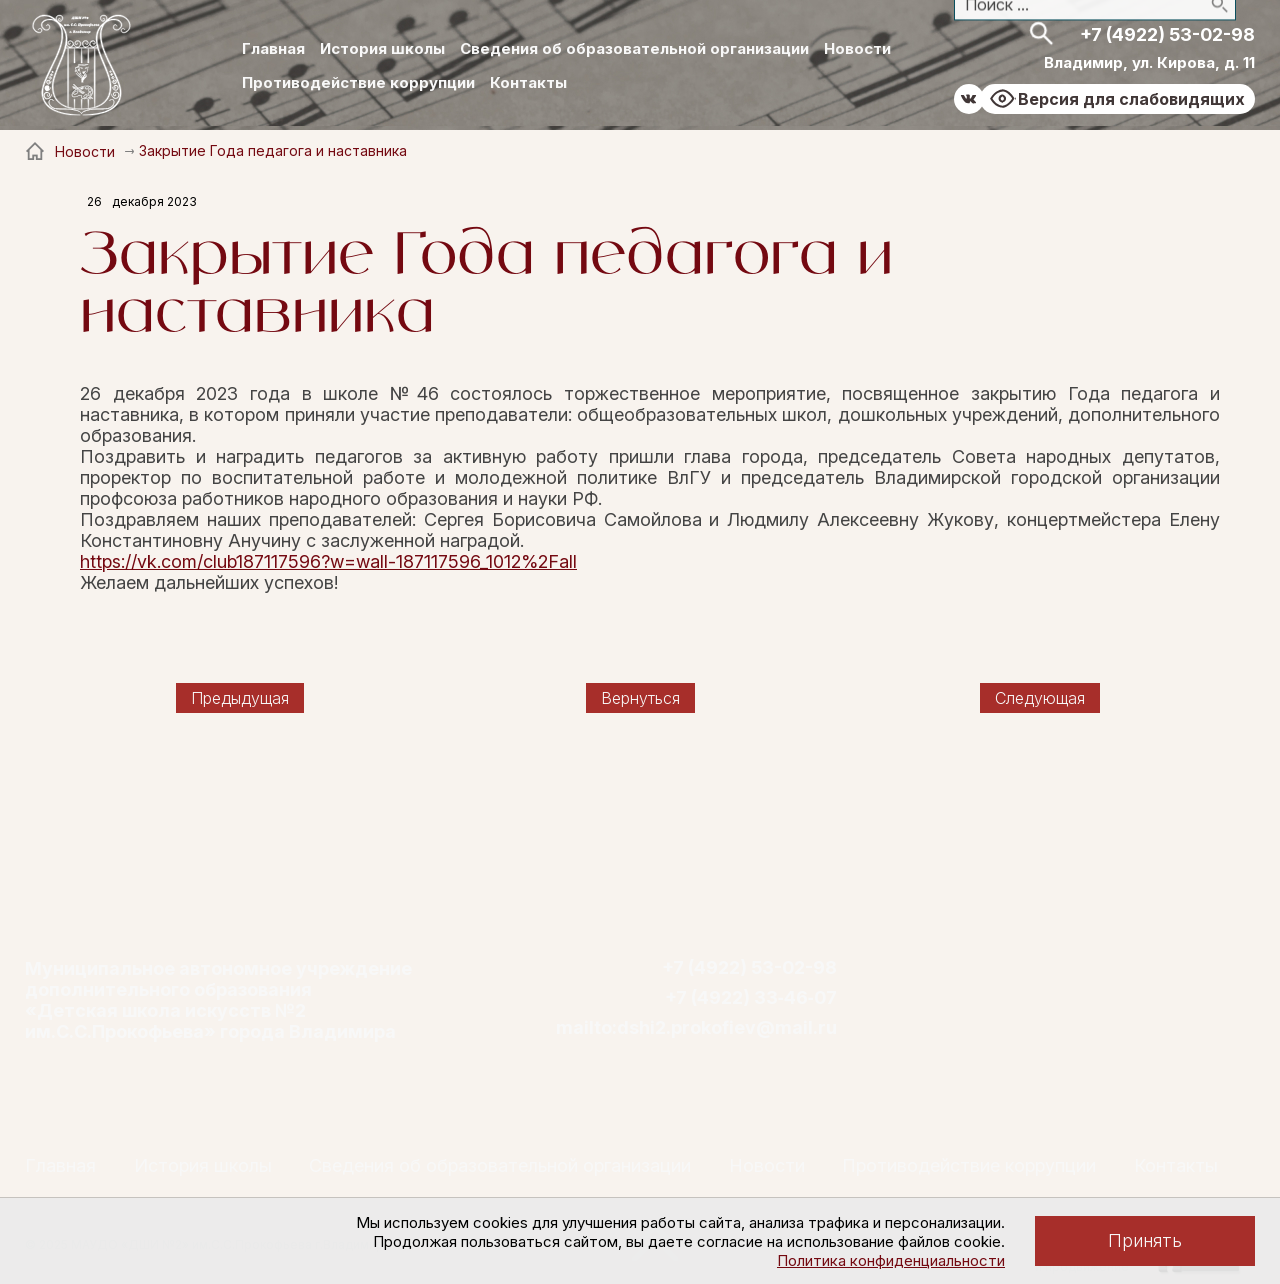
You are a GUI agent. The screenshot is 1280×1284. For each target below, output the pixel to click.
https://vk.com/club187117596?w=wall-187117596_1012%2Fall (328, 561)
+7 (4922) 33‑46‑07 (751, 998)
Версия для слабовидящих (1131, 99)
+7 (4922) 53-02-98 (1167, 34)
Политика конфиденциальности (891, 1260)
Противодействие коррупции (358, 82)
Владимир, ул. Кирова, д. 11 (1149, 62)
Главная (273, 48)
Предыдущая (240, 698)
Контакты (528, 82)
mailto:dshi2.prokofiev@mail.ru (696, 1028)
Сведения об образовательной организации (634, 48)
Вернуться (640, 698)
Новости (857, 48)
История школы (382, 48)
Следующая (1040, 698)
